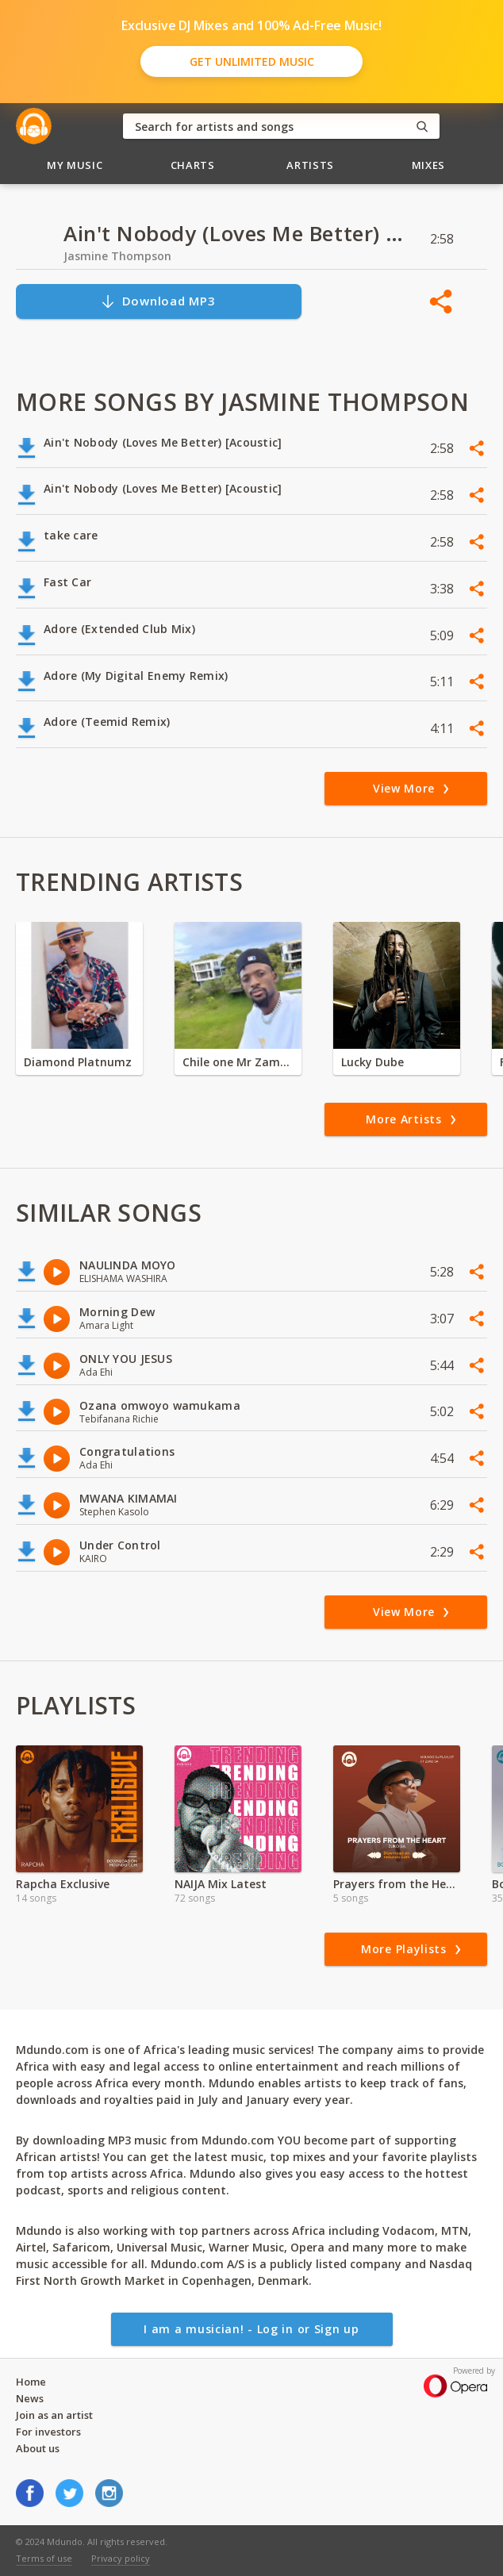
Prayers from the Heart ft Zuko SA (396, 1883)
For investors (48, 2431)
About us (38, 2448)
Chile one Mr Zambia (238, 1061)
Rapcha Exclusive (62, 1883)
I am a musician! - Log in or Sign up (251, 2328)
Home (31, 2381)
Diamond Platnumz (78, 1061)
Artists (310, 165)
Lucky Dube (372, 1061)
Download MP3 (158, 301)
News (30, 2398)
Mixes (428, 165)
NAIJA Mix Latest (221, 1883)
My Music (74, 165)
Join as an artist (54, 2415)
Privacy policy (120, 2558)
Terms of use (44, 2558)
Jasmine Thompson (117, 255)
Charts (193, 165)
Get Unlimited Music (252, 61)
